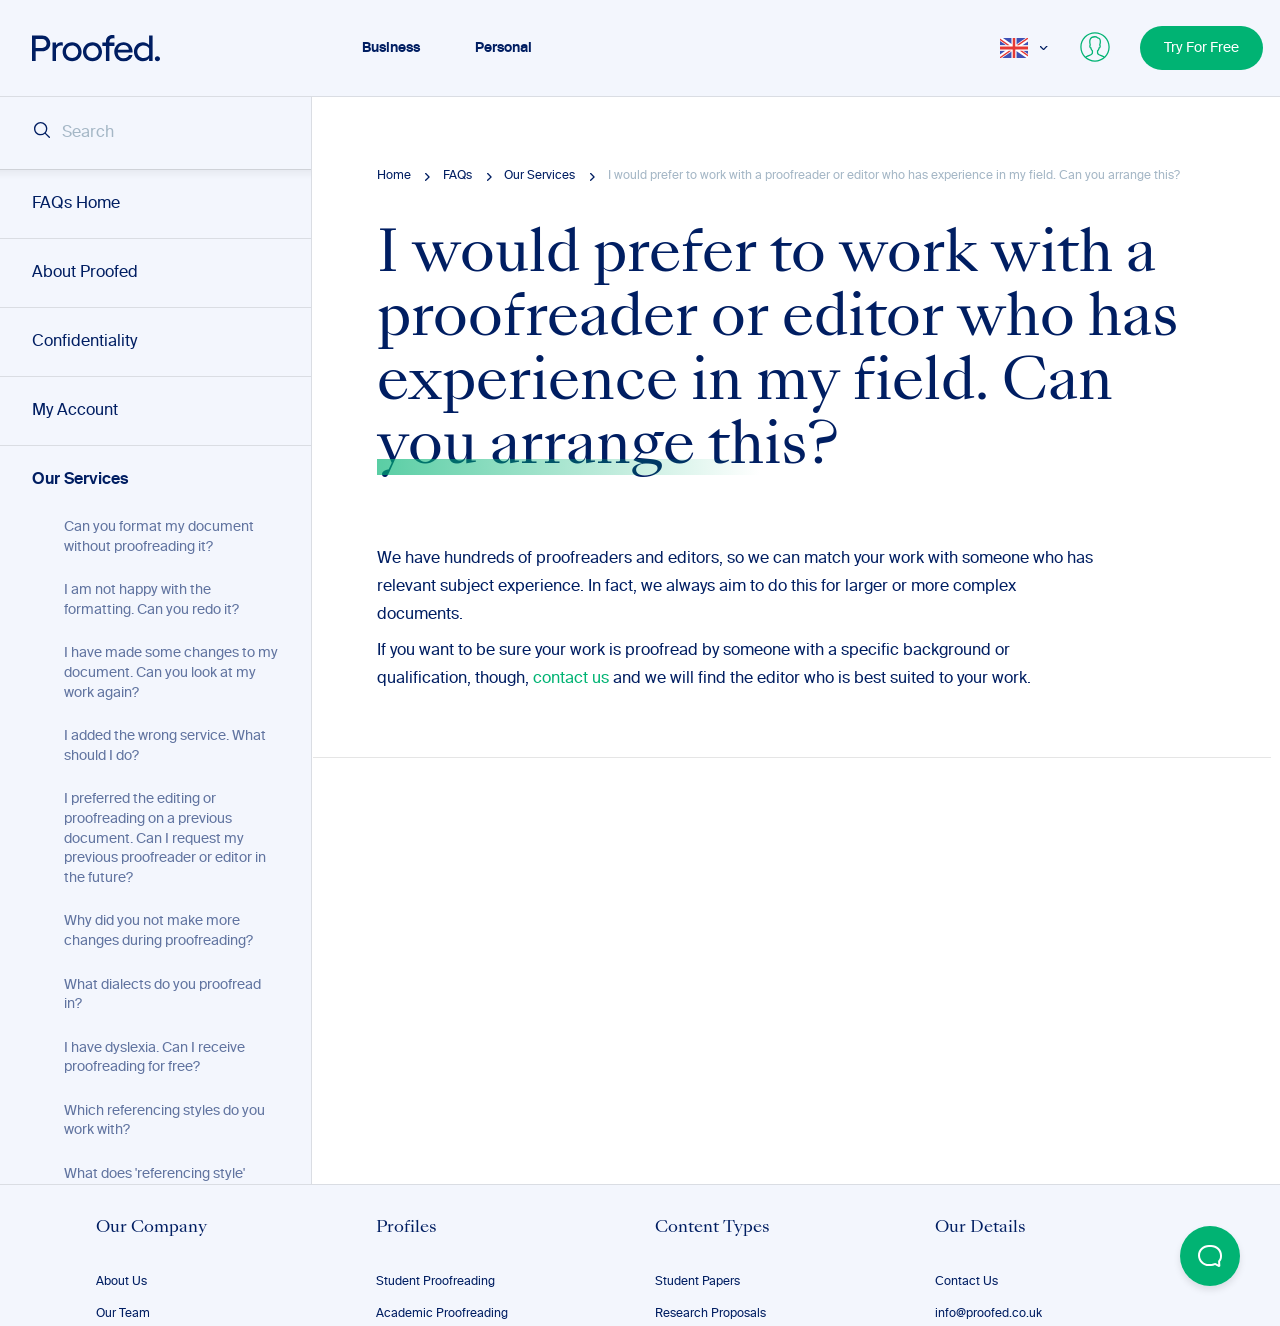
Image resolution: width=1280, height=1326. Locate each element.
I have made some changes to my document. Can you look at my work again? (171, 672)
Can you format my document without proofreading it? (159, 537)
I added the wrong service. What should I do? (165, 746)
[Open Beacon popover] (1210, 1256)
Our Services (80, 480)
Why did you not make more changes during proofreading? (158, 931)
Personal (503, 48)
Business (391, 48)
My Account (75, 411)
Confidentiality (84, 342)
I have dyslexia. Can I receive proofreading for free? (154, 1058)
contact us (571, 679)
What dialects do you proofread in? (162, 995)
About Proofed (85, 273)
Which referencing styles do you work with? (164, 1121)
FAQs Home (76, 204)
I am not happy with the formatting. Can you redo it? (151, 600)
